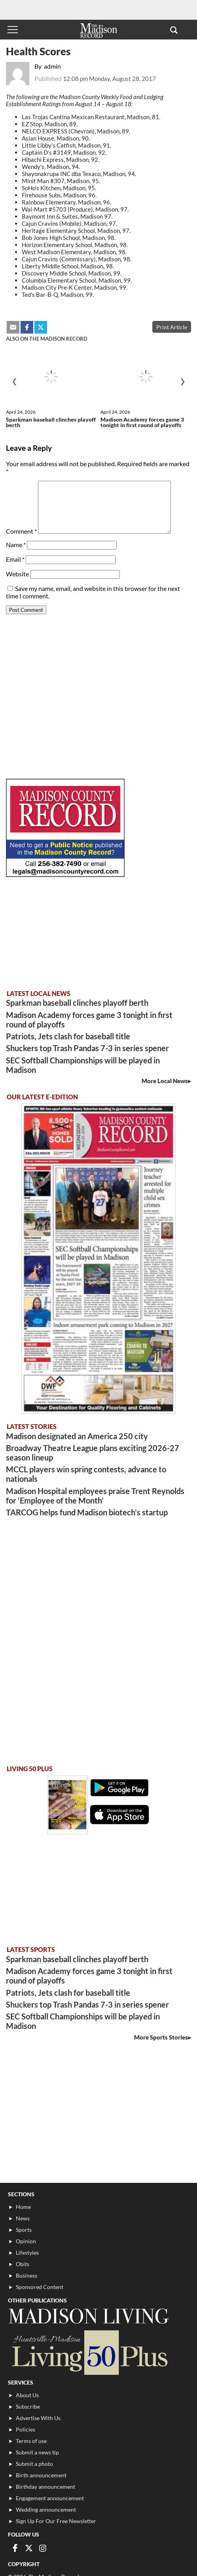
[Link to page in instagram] (42, 2548)
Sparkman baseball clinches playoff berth (51, 422)
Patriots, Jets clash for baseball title (68, 1036)
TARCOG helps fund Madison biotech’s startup (87, 1512)
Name (16, 544)
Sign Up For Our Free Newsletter (56, 2521)
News (23, 2218)
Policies (25, 2429)
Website (17, 573)
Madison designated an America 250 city (77, 1436)
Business (26, 2275)
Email (15, 559)
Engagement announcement (50, 2498)
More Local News (165, 1080)
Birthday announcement (45, 2486)
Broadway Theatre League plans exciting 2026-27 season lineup (92, 1452)
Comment (21, 531)
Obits (22, 2264)
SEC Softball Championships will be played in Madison (83, 1065)
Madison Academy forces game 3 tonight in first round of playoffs (142, 422)
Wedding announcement (46, 2509)
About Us (27, 2395)
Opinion (26, 2241)
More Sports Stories (161, 2037)
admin (52, 66)
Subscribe (28, 2406)
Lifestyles (27, 2252)
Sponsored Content (39, 2287)
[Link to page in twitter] (29, 2548)
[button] (174, 29)
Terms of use (31, 2440)
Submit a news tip (37, 2452)
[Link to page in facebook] (15, 2548)
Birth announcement (41, 2475)
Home (23, 2206)
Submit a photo (34, 2463)
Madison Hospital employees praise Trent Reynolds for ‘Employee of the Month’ (95, 1495)
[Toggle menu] (13, 29)
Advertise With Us (38, 2418)
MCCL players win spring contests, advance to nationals (86, 1473)
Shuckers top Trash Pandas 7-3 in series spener (87, 1048)
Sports (24, 2229)
